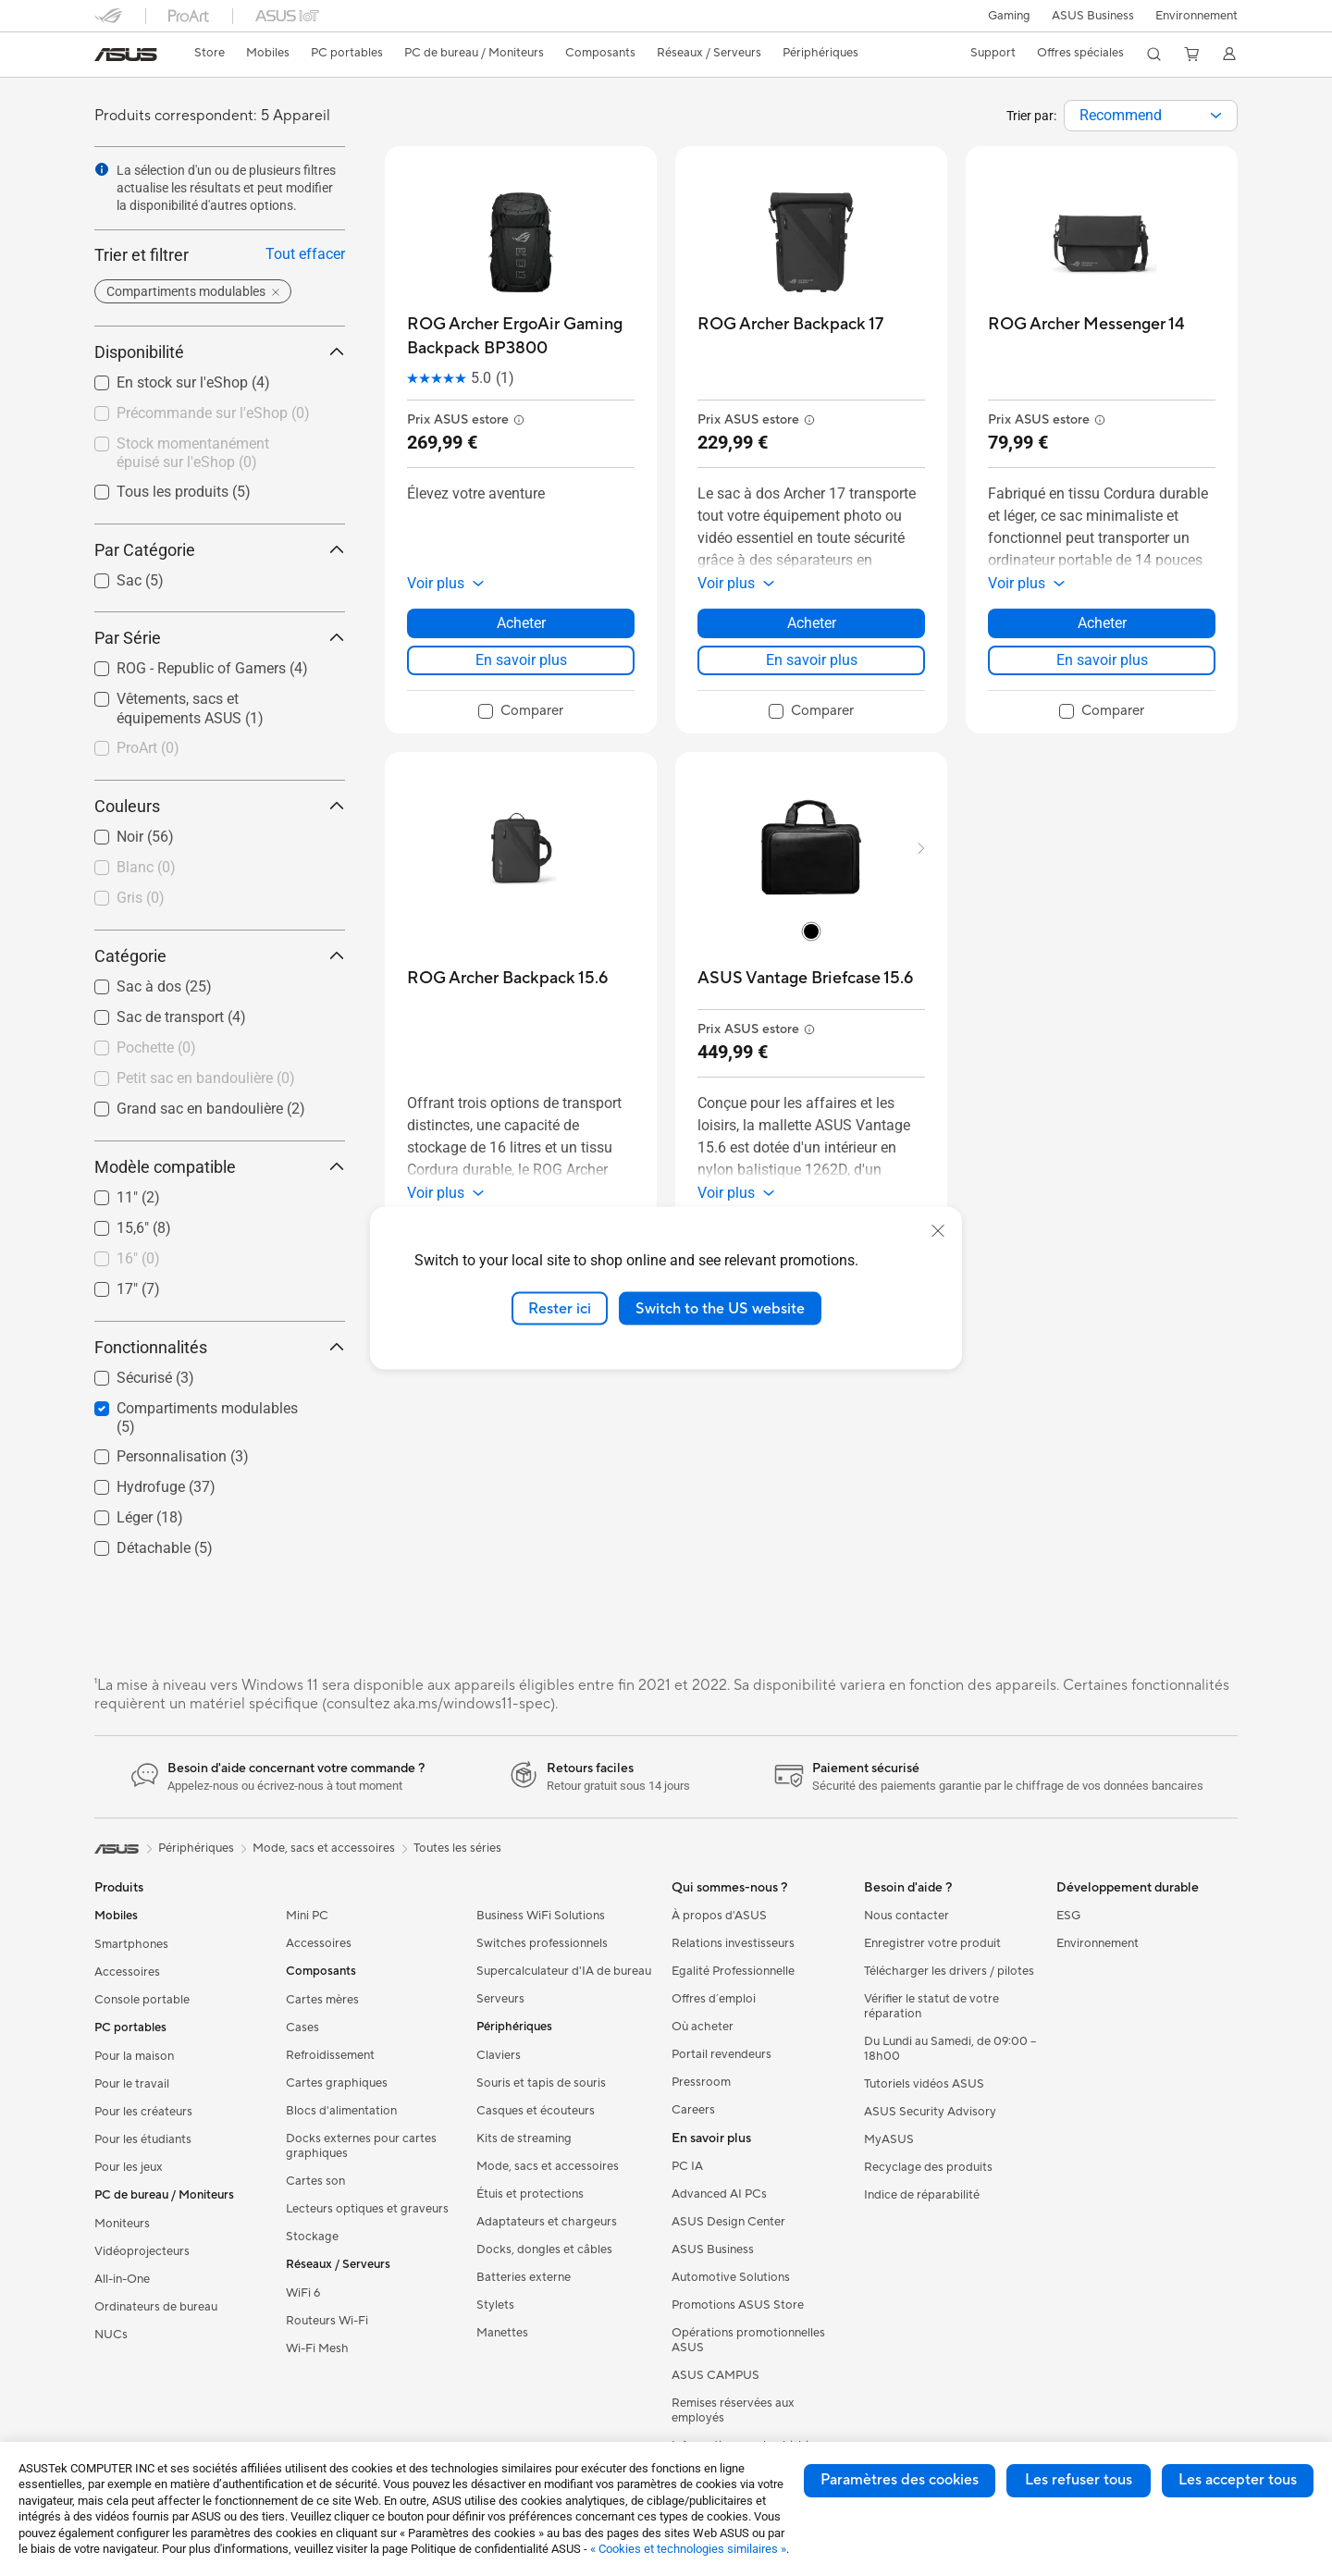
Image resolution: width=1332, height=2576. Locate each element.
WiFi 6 (303, 2293)
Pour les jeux (128, 2167)
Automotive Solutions (731, 2277)
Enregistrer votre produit (932, 1943)
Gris (141, 897)
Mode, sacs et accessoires (547, 2166)
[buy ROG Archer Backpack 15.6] (507, 978)
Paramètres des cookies (899, 2480)
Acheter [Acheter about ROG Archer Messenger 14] (1102, 623)
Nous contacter (906, 1915)
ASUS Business (1091, 15)
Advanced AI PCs (719, 2194)
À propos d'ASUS (719, 1915)
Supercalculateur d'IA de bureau (563, 1971)
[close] (938, 1230)
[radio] (811, 931)
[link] (125, 54)
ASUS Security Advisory (930, 2111)
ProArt (148, 748)
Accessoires (127, 1972)
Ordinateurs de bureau (155, 2306)
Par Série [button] (219, 637)
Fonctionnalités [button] (219, 1347)
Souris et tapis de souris (541, 2083)
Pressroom (701, 2082)
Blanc (146, 867)
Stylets (495, 2305)
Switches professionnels (542, 1943)
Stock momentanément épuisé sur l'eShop (193, 453)
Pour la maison (134, 2056)
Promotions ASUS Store (738, 2305)
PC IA (687, 2166)
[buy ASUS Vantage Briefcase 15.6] (805, 978)
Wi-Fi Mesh (317, 2348)
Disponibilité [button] (219, 352)
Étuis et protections (530, 2194)
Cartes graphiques (337, 2083)
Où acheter (703, 2026)
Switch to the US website (720, 1308)
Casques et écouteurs (535, 2110)
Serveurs (500, 1998)
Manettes (502, 2332)
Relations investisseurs (733, 1943)
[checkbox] (212, 749)
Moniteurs (122, 2223)
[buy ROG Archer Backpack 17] (790, 324)
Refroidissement (330, 2055)
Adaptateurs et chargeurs (546, 2221)
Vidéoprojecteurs (142, 2251)
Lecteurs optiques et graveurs (367, 2208)
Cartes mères (322, 1999)
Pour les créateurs (143, 2111)
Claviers (498, 2055)
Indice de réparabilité (922, 2195)
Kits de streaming (524, 2138)
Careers (693, 2109)
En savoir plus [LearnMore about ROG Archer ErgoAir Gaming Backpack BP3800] (521, 660)
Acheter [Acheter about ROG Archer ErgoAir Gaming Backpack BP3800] (521, 623)
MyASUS (889, 2139)
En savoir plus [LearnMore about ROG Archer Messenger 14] (1102, 660)
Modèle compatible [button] (219, 1167)
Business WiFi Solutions (540, 1915)
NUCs (111, 2334)
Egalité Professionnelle (733, 1971)
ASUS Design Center (728, 2221)
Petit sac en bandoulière (206, 1078)
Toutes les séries (457, 1848)
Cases (302, 2027)
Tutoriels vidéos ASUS (924, 2084)
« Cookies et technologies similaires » (688, 2549)
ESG (1068, 1915)
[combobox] (1151, 115)
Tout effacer (305, 254)
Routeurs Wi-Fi (327, 2320)
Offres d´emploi (714, 1998)
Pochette (156, 1047)
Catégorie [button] (219, 956)
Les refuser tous (1078, 2480)
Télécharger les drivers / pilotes (949, 1971)
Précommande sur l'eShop (213, 413)
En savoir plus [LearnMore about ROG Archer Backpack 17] (811, 660)
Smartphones (131, 1944)
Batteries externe (523, 2277)
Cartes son (315, 2181)
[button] (1005, 15)
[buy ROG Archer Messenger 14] (1086, 324)
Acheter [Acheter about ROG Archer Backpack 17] (811, 623)
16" (138, 1258)
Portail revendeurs (721, 2054)
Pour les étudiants (142, 2139)
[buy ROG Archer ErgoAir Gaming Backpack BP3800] (521, 336)
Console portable (142, 1999)
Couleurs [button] (219, 806)
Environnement (1196, 15)
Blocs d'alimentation (341, 2110)
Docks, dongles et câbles (544, 2249)
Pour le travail (131, 2084)
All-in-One (122, 2279)
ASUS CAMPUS (715, 2375)
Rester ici (559, 1308)
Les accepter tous (1237, 2480)
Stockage (312, 2236)
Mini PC (307, 1915)
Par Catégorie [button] (219, 550)
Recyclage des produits (928, 2167)
